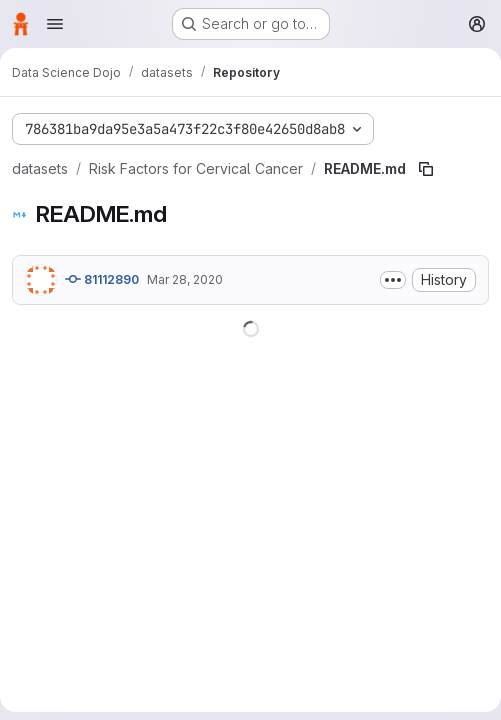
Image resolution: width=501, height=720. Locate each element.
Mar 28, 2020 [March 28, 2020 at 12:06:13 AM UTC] (185, 279)
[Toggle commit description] (393, 280)
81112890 (102, 279)
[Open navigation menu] (55, 24)
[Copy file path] (426, 169)
